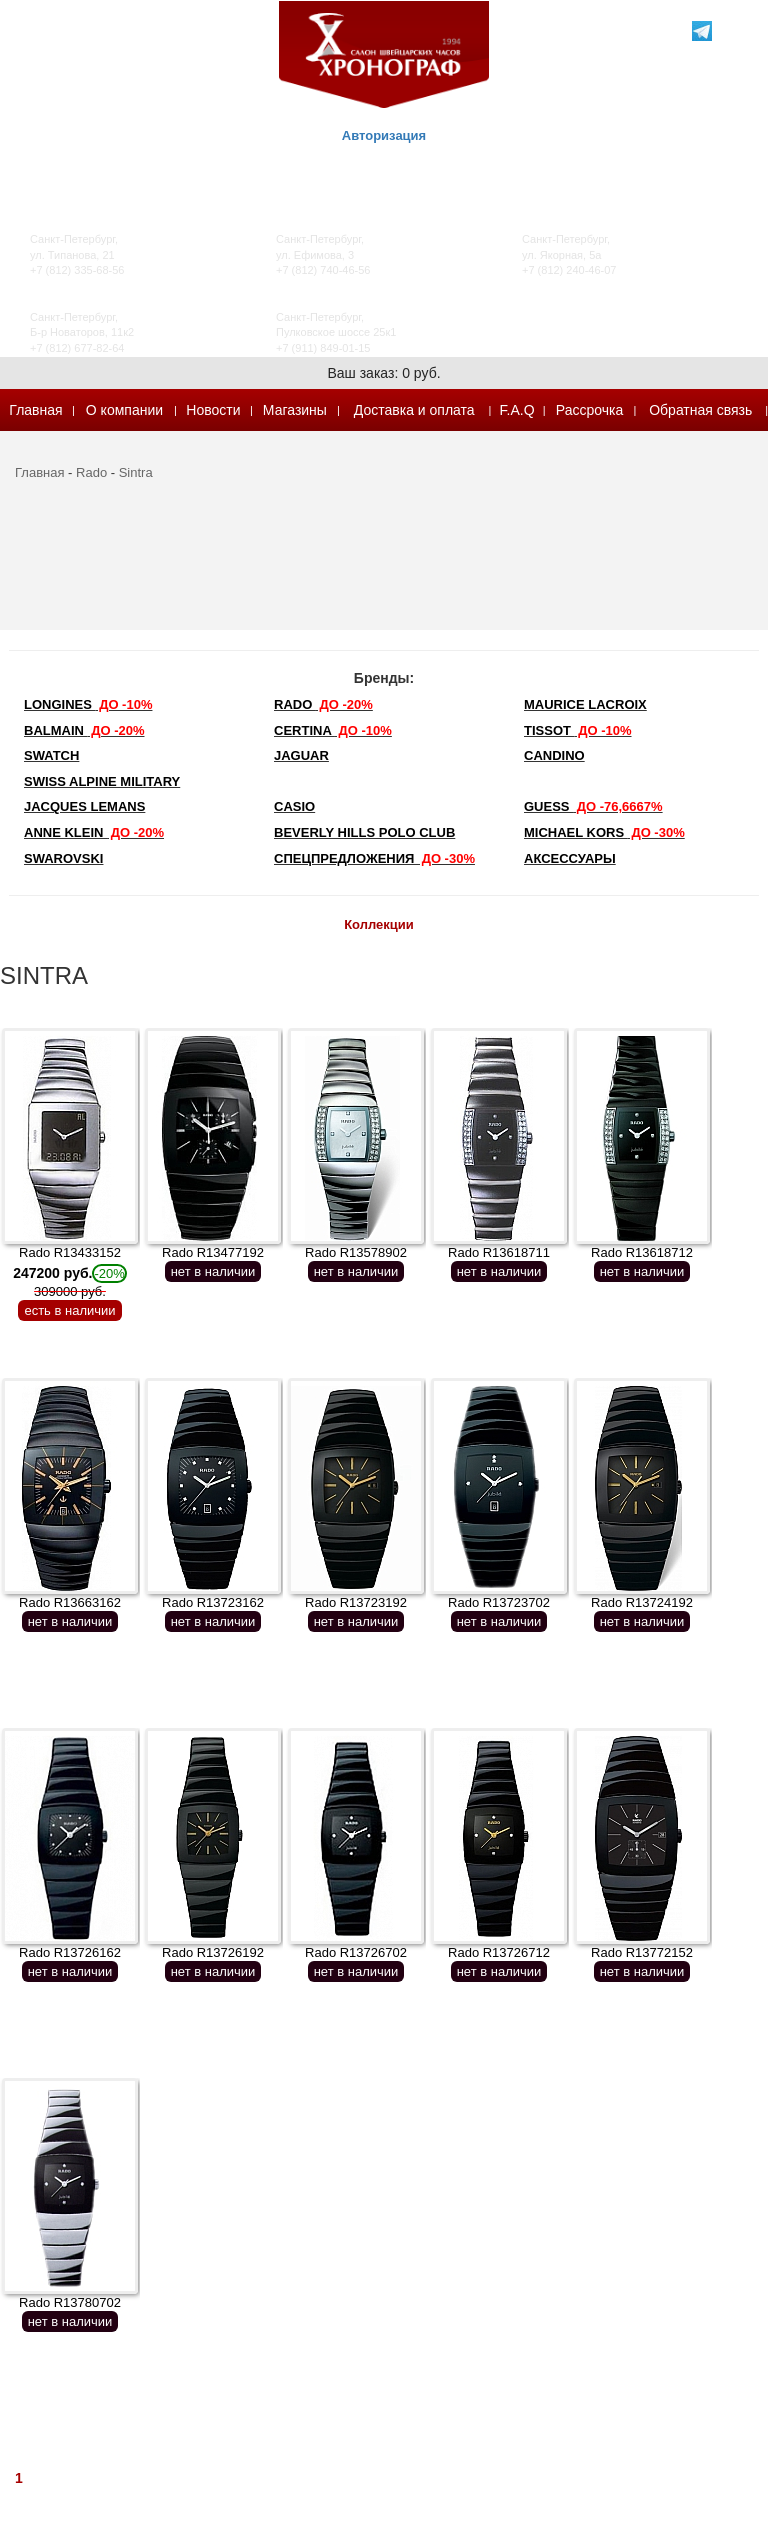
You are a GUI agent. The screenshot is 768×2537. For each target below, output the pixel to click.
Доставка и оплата (414, 410)
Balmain (84, 730)
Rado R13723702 (499, 1602)
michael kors (604, 832)
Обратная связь (700, 410)
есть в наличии (69, 1310)
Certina (333, 730)
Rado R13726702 (356, 1952)
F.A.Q (517, 410)
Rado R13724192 (642, 1602)
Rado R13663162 (70, 1602)
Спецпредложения (374, 858)
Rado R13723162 (213, 1602)
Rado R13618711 (499, 1252)
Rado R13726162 (70, 1952)
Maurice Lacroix (585, 704)
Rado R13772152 (642, 1952)
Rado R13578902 (356, 1252)
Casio (294, 806)
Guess (593, 806)
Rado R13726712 (499, 1952)
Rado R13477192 (213, 1252)
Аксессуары (570, 858)
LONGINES (88, 704)
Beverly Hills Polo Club (364, 832)
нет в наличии (213, 1271)
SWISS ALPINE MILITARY (102, 781)
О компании (124, 410)
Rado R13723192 (356, 1602)
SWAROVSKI (63, 858)
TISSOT (578, 730)
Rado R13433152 (70, 1272)
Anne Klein (94, 832)
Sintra (136, 472)
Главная (35, 410)
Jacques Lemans (84, 806)
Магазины (295, 410)
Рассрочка (589, 410)
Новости (213, 410)
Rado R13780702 (70, 2302)
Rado (91, 472)
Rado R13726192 (213, 1952)
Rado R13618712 (642, 1252)
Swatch (51, 755)
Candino (554, 755)
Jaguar (301, 755)
